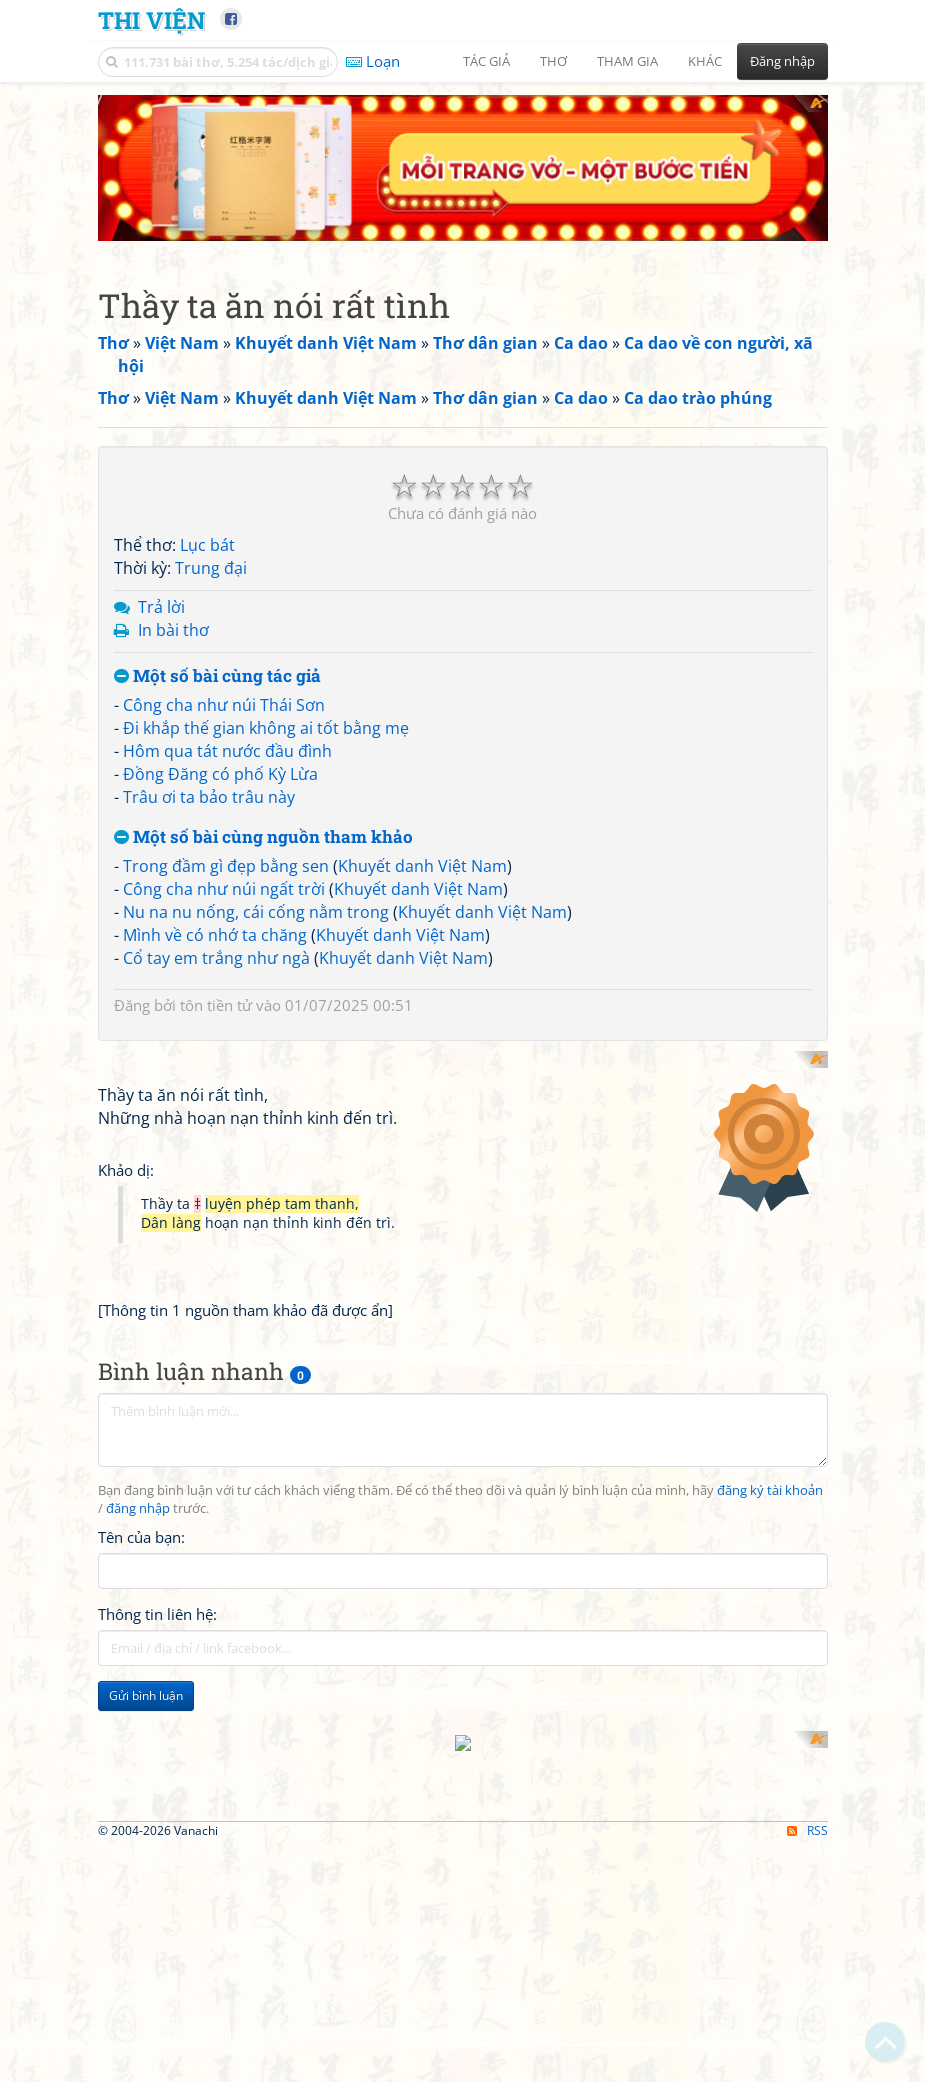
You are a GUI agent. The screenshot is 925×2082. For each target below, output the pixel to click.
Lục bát (207, 545)
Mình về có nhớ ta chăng (215, 935)
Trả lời (161, 607)
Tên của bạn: (141, 1514)
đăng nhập (138, 1485)
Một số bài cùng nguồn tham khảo (263, 837)
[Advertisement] (463, 1898)
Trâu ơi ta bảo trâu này (209, 797)
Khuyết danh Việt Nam (422, 866)
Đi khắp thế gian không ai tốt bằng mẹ (266, 728)
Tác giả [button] (486, 61)
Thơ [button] (553, 61)
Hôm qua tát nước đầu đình (227, 751)
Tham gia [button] (627, 61)
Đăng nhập (782, 61)
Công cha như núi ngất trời (224, 889)
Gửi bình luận (146, 1672)
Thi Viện (151, 19)
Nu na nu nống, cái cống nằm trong (256, 912)
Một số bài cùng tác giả (217, 676)
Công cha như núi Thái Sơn (224, 705)
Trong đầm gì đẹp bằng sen (226, 866)
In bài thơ (173, 630)
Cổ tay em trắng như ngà (216, 958)
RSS (807, 2057)
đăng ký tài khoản (770, 1467)
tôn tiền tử (216, 1005)
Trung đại (211, 568)
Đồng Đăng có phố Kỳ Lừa (220, 774)
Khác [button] (705, 61)
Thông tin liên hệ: (157, 1591)
